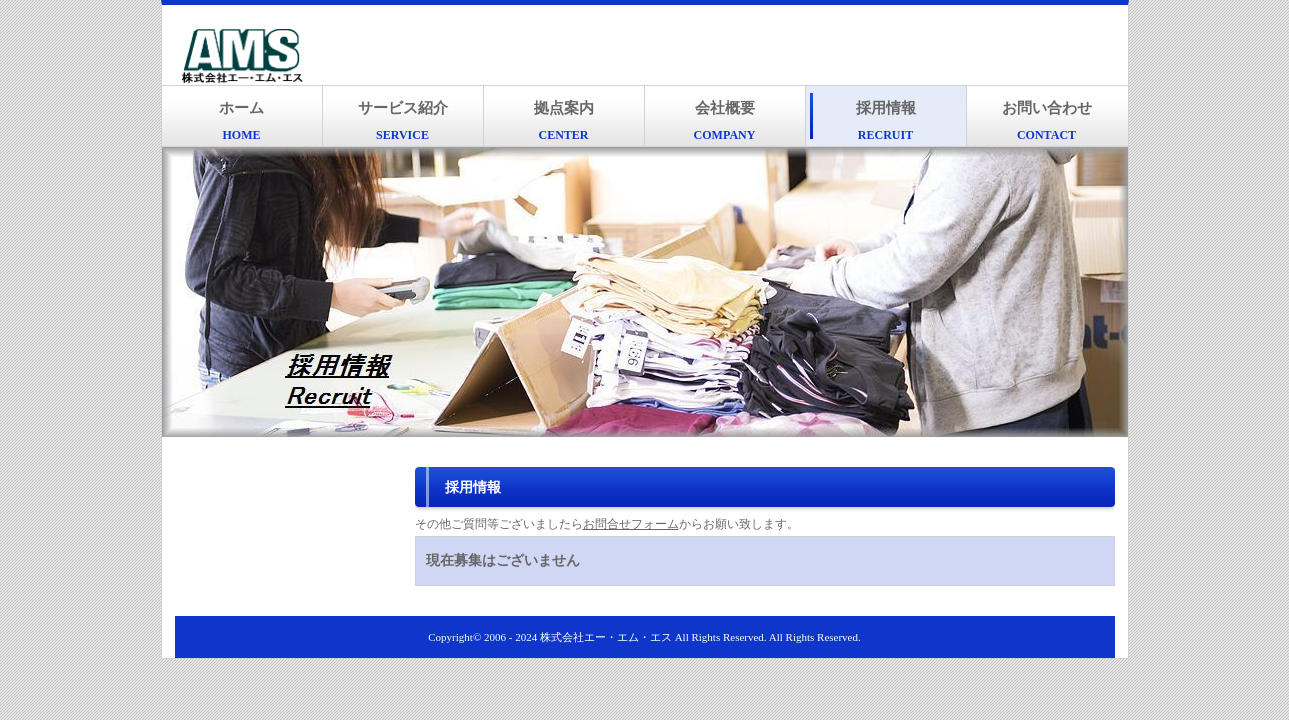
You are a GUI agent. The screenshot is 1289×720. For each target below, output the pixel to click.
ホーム (241, 121)
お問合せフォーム (631, 524)
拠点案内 (564, 121)
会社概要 (725, 121)
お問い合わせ (1047, 121)
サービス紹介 (403, 121)
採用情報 (886, 121)
